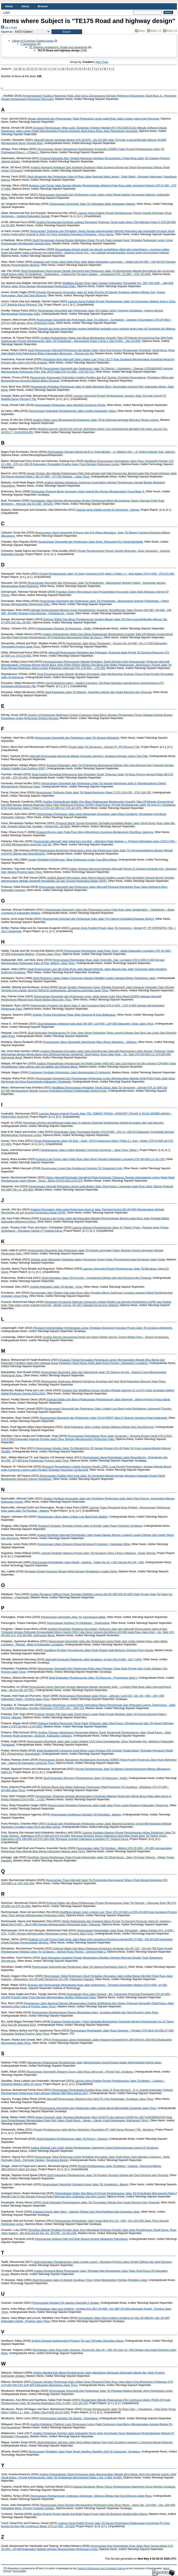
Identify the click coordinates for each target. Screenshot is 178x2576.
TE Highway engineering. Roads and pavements (58, 47)
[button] (66, 31)
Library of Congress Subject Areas (32, 40)
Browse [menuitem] (43, 6)
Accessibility (19, 2571)
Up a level (9, 27)
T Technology (28, 44)
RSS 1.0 (153, 30)
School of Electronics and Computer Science (101, 2568)
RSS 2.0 (169, 30)
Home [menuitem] (9, 6)
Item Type (102, 61)
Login (6, 12)
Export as (7, 31)
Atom (139, 30)
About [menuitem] (25, 6)
